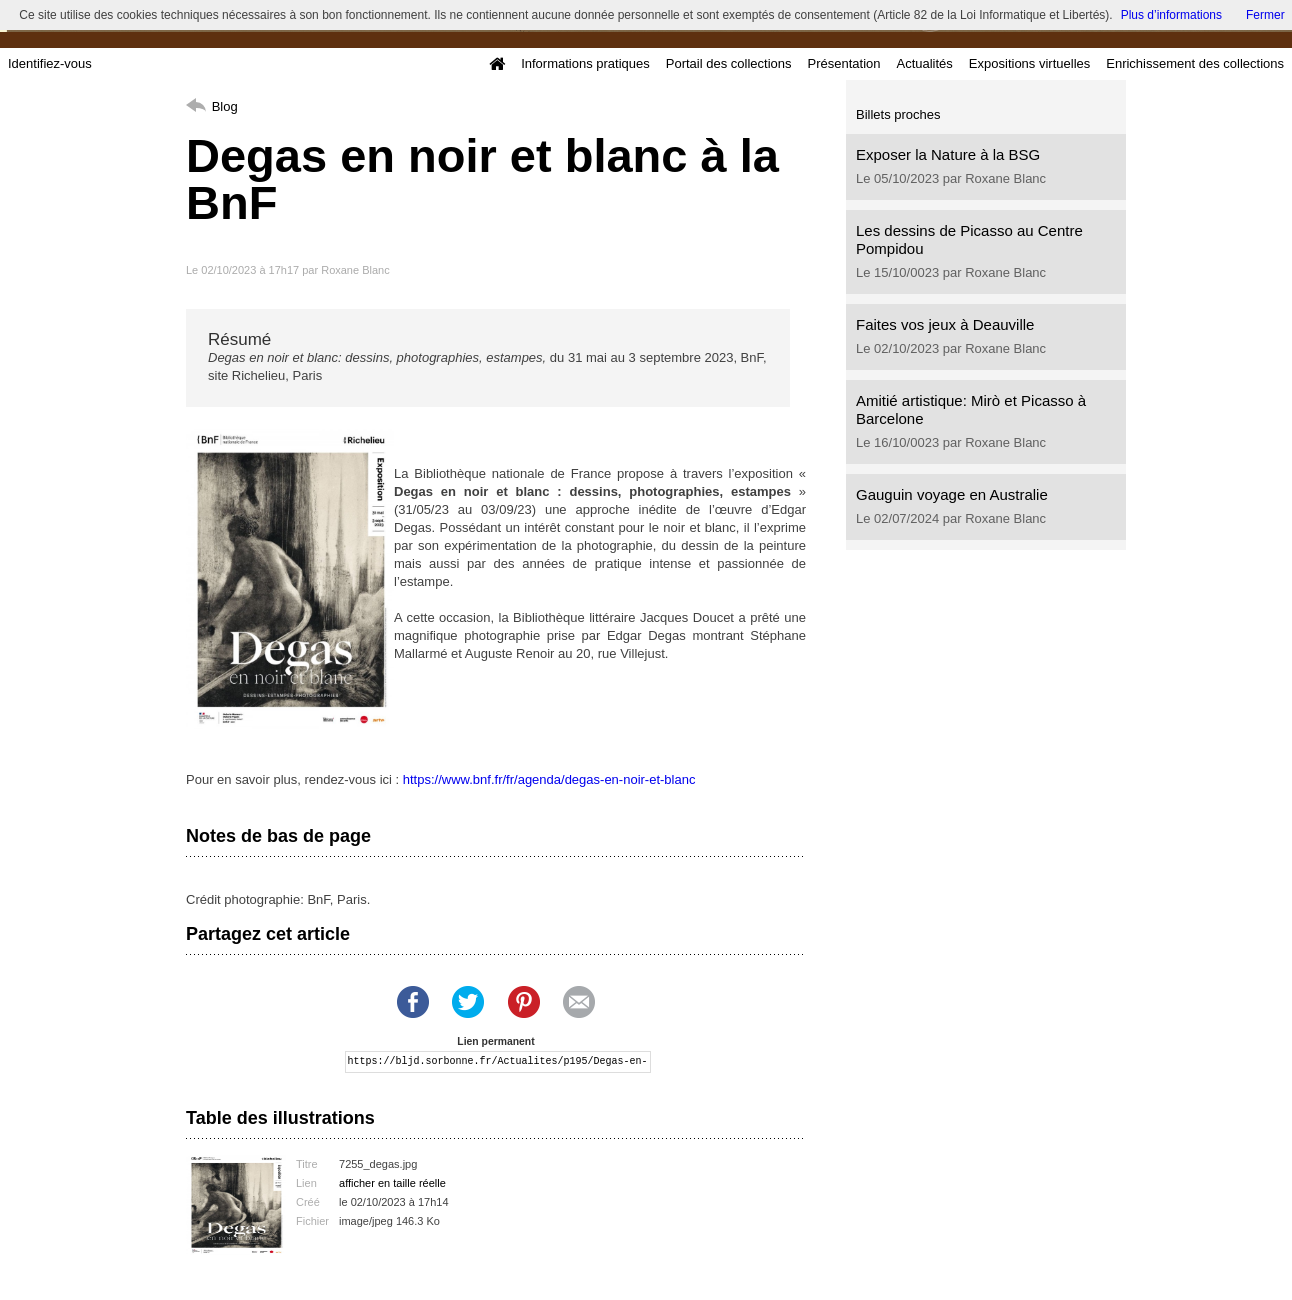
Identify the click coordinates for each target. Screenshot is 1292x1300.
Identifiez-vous (50, 63)
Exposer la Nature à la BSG (948, 154)
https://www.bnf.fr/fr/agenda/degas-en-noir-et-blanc (549, 779)
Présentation (843, 63)
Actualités (924, 63)
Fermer (1265, 15)
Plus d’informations (1171, 15)
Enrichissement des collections (1195, 63)
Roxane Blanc (355, 270)
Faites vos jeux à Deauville (945, 324)
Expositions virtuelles (1029, 63)
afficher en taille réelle (392, 1183)
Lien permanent (495, 1041)
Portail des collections (729, 63)
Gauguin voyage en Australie (952, 494)
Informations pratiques (585, 63)
